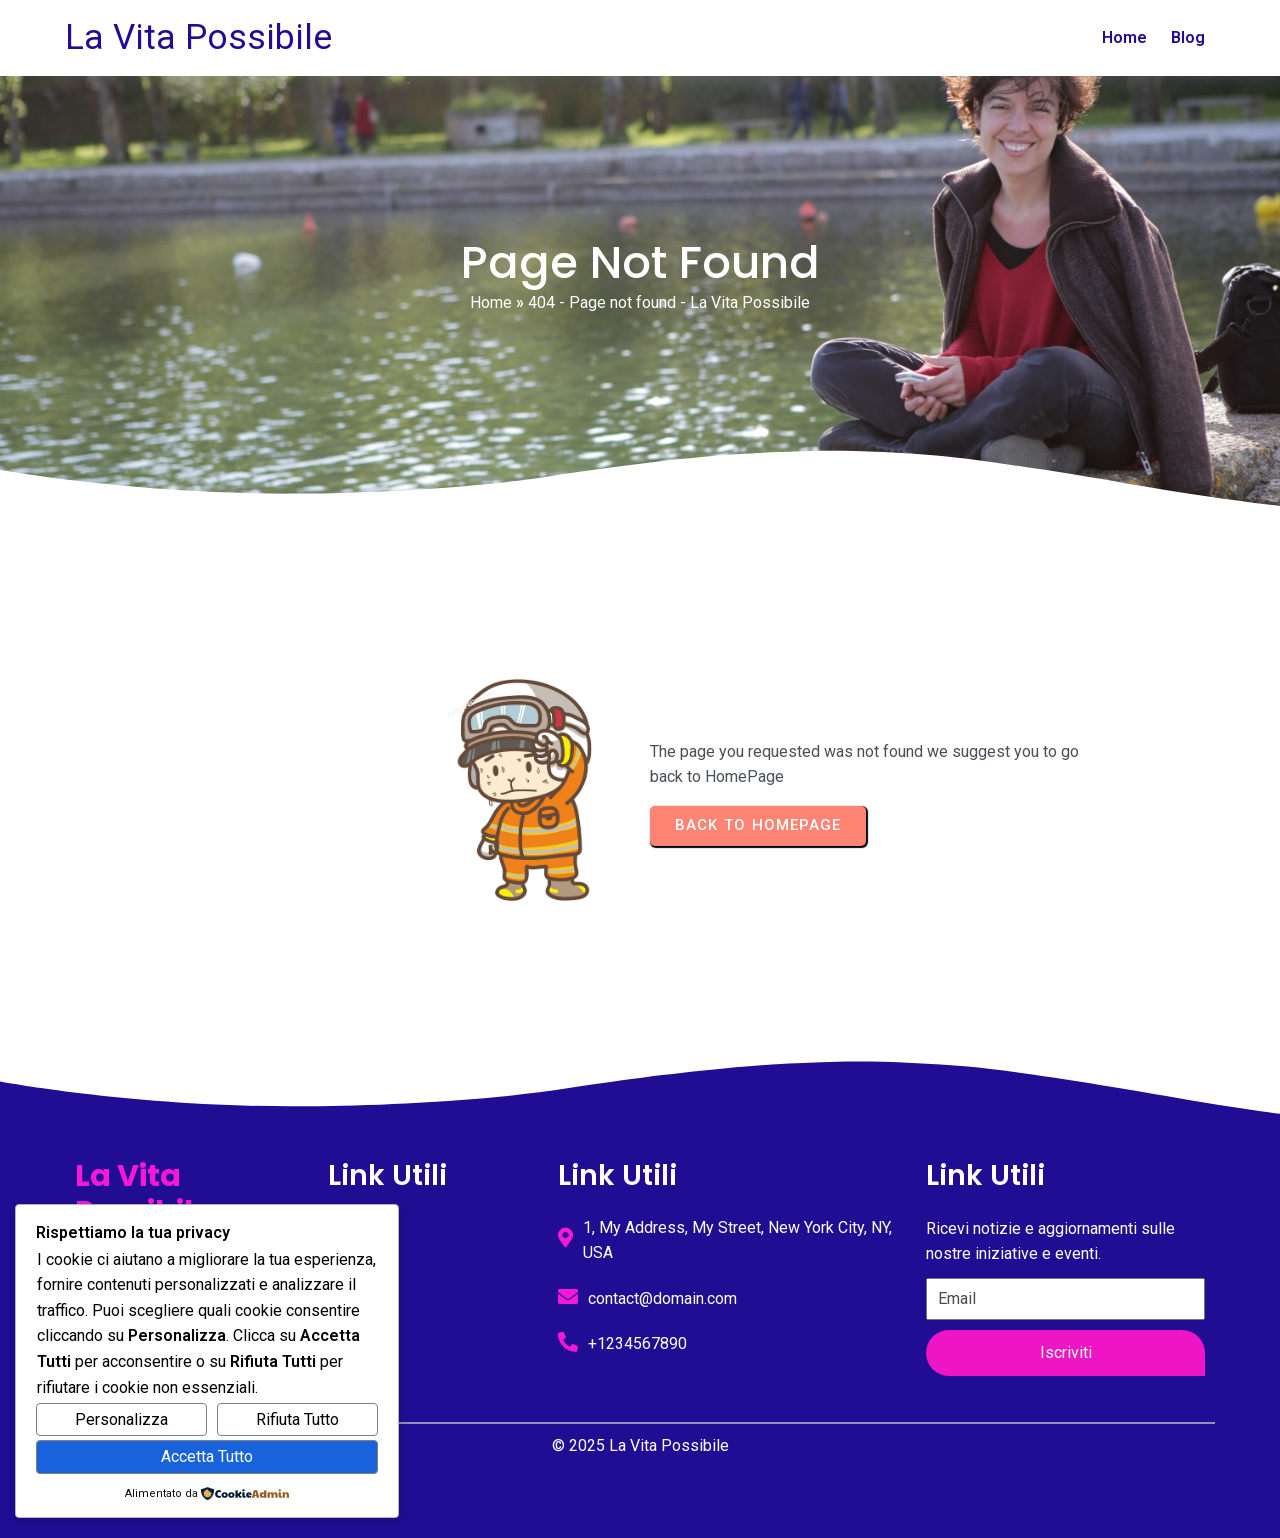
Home (491, 302)
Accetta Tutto (207, 1456)
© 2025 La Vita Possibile (640, 1445)
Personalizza (121, 1419)
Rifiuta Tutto (297, 1419)
